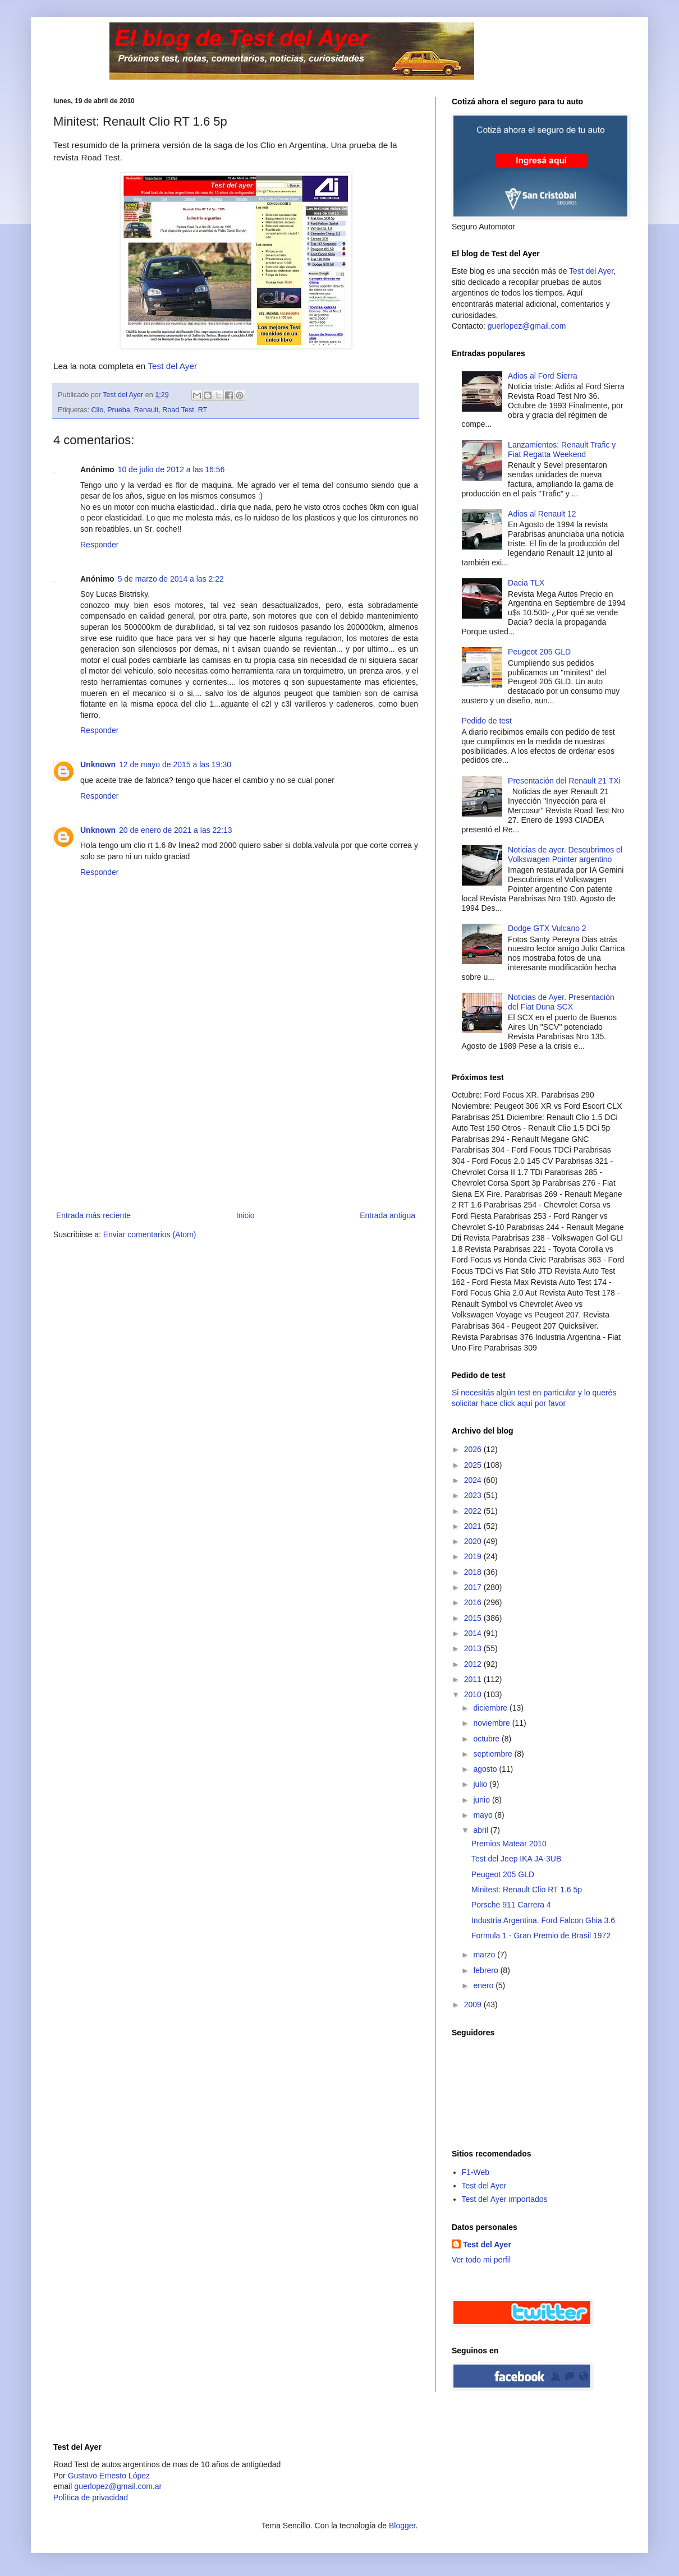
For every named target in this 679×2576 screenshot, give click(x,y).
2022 (474, 1510)
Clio (97, 410)
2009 (474, 2004)
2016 (474, 1602)
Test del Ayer (172, 366)
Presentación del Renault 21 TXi (564, 780)
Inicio (245, 1215)
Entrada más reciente (93, 1215)
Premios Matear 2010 (509, 1843)
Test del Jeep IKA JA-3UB (516, 1858)
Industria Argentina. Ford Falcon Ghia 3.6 (543, 1920)
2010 (474, 1694)
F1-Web (476, 2172)
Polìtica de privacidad (90, 2497)
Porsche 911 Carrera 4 (511, 1904)
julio (481, 1784)
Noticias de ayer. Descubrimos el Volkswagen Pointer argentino (565, 854)
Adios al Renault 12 (542, 513)
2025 (474, 1464)
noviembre (492, 1722)
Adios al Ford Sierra (542, 375)
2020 (474, 1541)
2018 (474, 1572)
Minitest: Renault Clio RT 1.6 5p (526, 1889)
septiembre (493, 1753)
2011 (474, 1679)
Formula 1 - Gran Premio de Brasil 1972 (541, 1935)
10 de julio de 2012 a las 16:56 (171, 469)
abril (481, 1830)
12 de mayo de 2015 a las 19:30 (175, 764)
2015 (474, 1618)
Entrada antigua (387, 1215)
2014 (474, 1633)
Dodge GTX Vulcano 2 (547, 928)
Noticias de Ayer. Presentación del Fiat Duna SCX (561, 1002)
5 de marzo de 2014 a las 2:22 (171, 578)
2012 (474, 1664)
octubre (487, 1738)
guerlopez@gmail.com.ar (118, 2486)
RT (203, 410)
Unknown (98, 764)
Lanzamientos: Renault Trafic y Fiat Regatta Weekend (562, 449)
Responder (99, 544)
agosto (486, 1768)
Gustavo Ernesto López (109, 2475)
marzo (485, 1954)
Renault (146, 410)
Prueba (118, 410)
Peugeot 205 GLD (539, 651)
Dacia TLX (526, 582)
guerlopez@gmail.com (527, 325)
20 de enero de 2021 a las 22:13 (175, 830)
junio (482, 1799)
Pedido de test (487, 720)
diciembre (491, 1707)
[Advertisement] (236, 1124)
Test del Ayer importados (505, 2199)
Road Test (178, 410)
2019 (474, 1556)
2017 (474, 1587)
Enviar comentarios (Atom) (149, 1234)
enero (484, 1985)
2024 (474, 1480)
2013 (474, 1648)
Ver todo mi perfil (481, 2259)
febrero (486, 1970)
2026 (474, 1449)
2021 (474, 1526)
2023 (474, 1495)
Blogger (402, 2525)
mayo (483, 1814)
